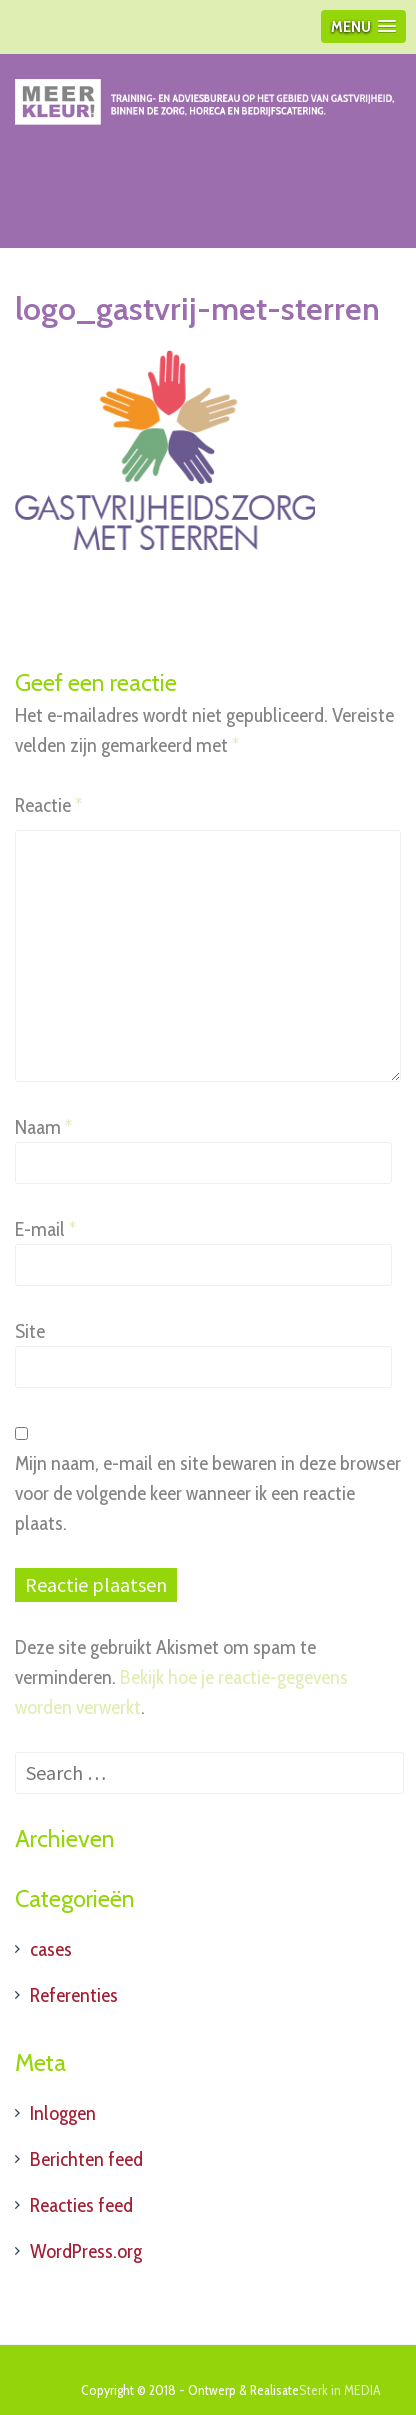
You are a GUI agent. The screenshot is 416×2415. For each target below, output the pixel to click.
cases (51, 1949)
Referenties (74, 1995)
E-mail (45, 1229)
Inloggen (63, 2113)
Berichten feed (86, 2159)
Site (30, 1331)
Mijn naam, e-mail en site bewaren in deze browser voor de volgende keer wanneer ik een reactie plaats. (208, 1493)
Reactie (48, 805)
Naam (43, 1127)
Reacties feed (81, 2205)
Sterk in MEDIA (340, 2390)
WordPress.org (86, 2251)
